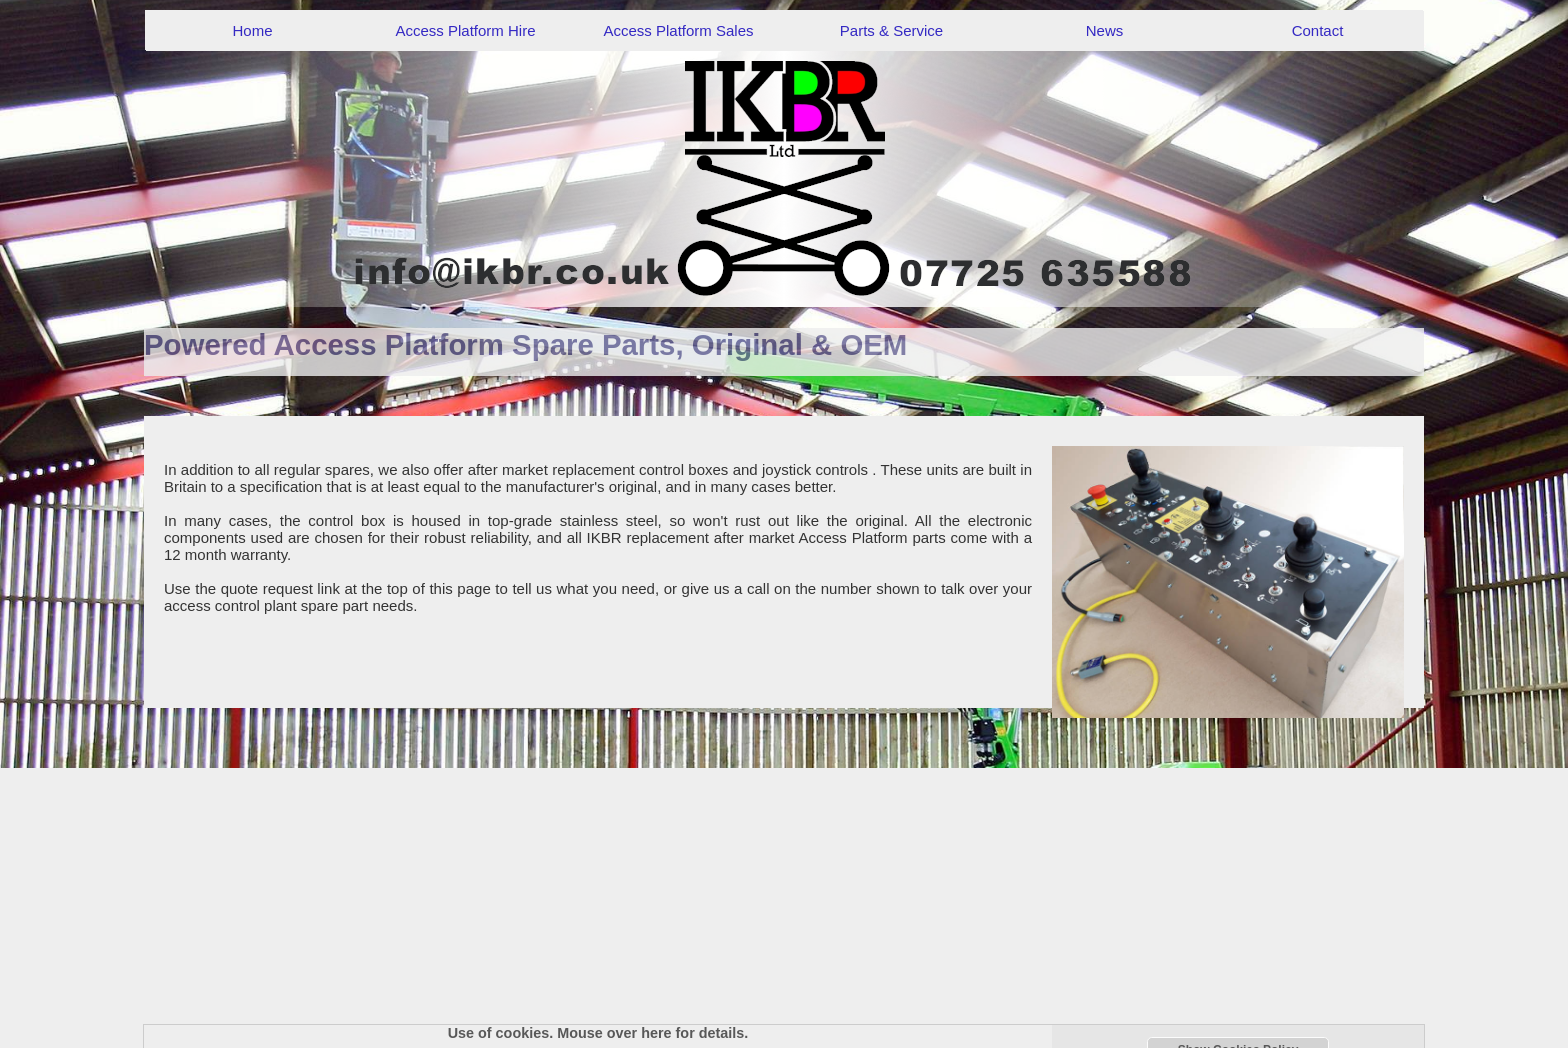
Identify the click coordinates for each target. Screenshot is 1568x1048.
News (1105, 30)
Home (252, 30)
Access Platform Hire (465, 30)
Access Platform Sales (678, 30)
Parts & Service (891, 30)
